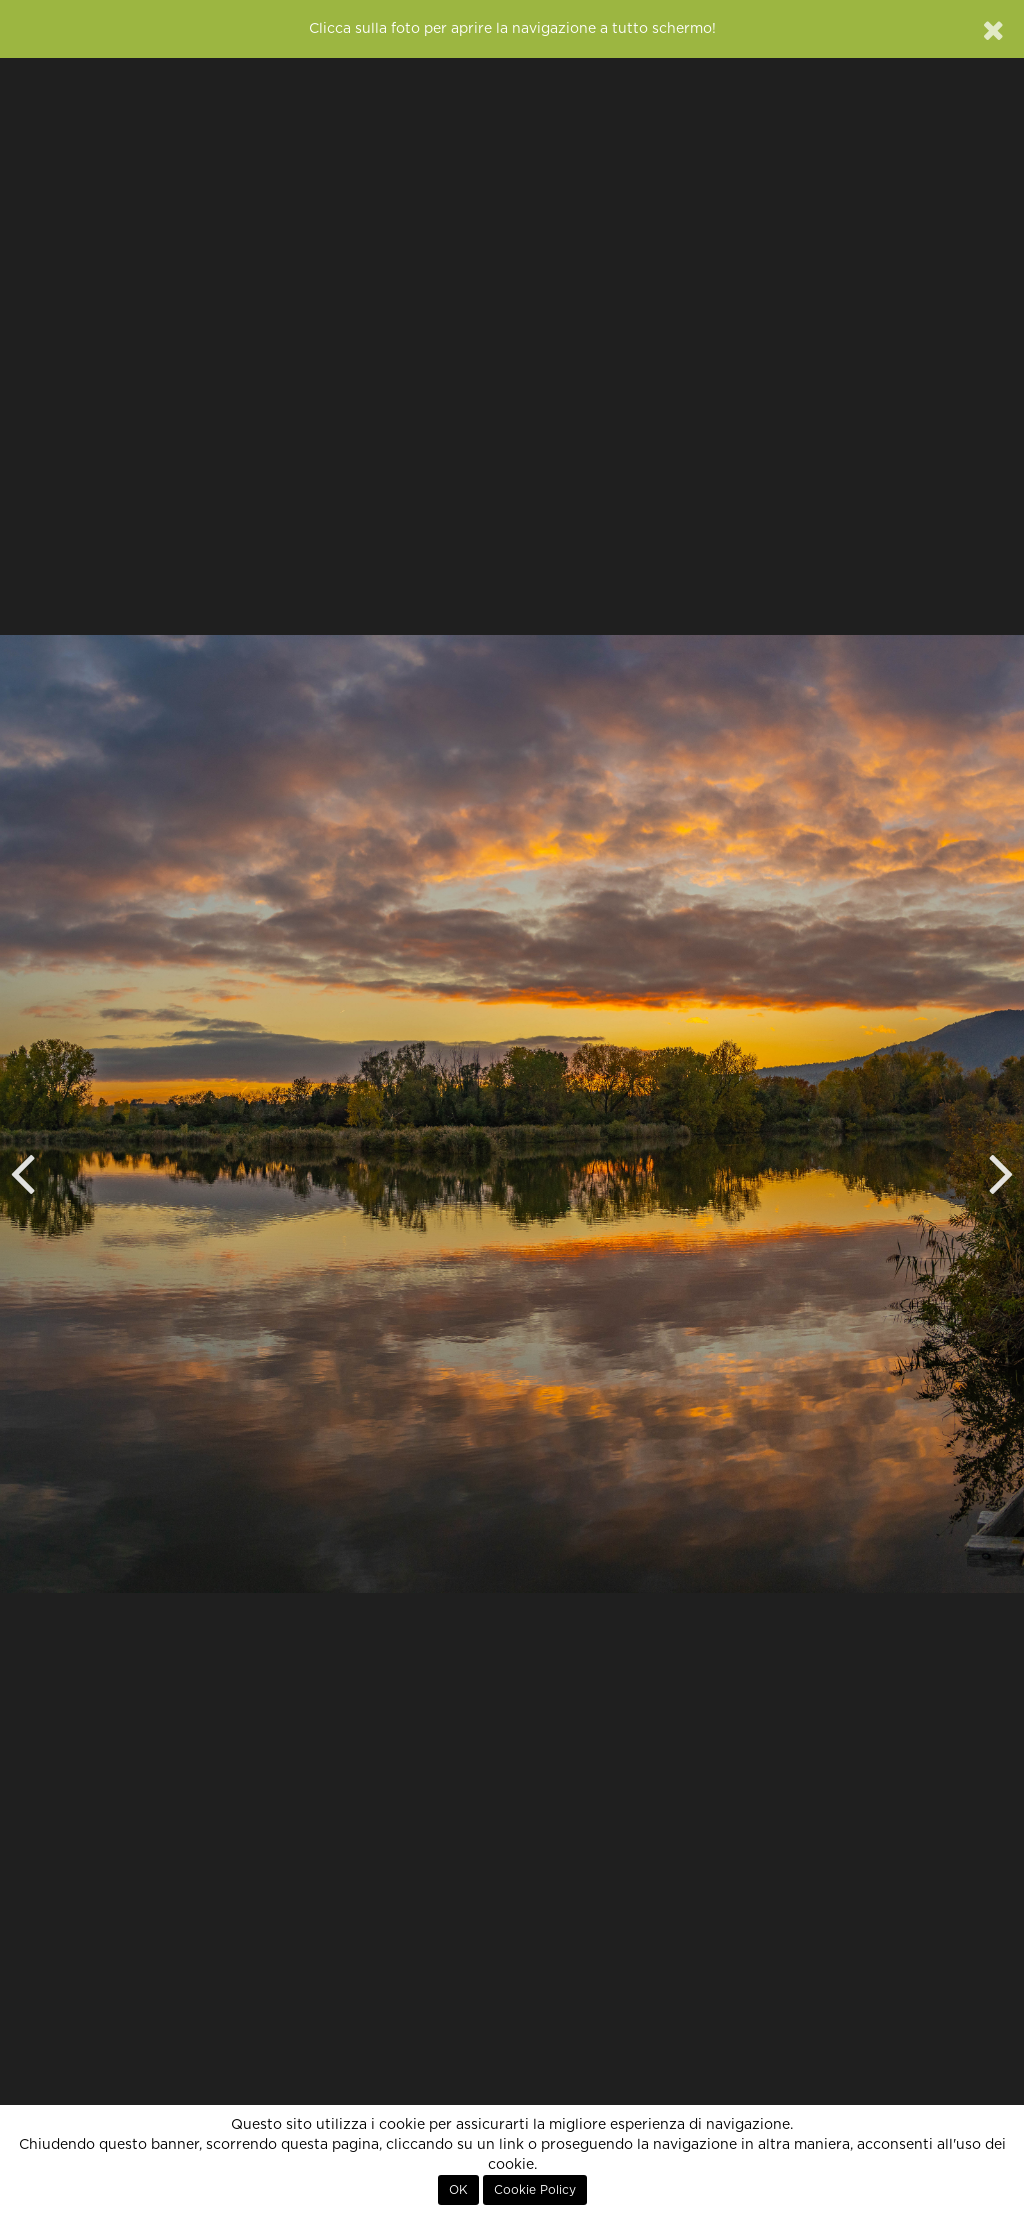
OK (458, 2190)
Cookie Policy (535, 2190)
